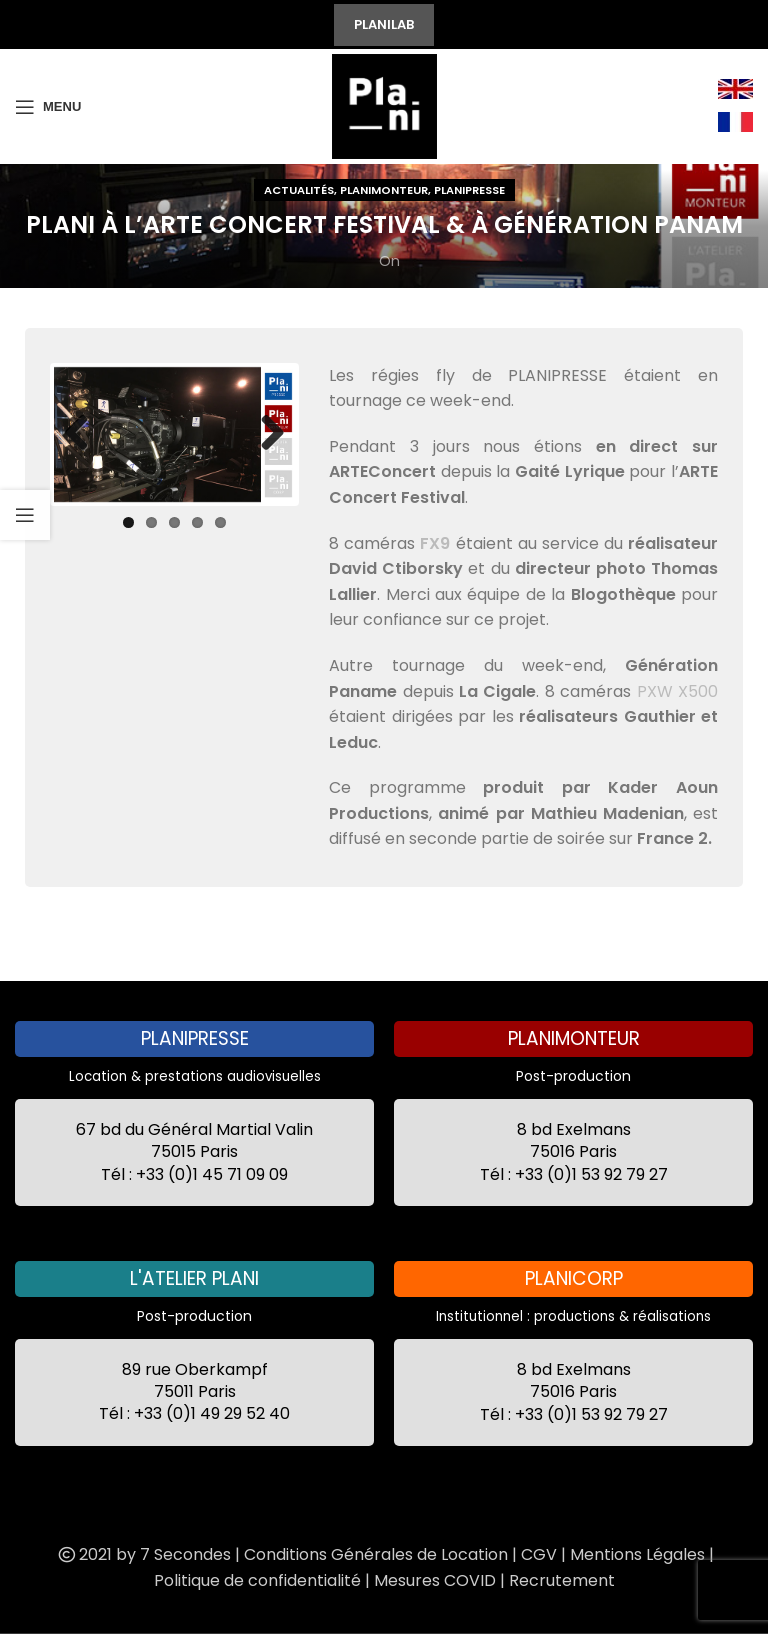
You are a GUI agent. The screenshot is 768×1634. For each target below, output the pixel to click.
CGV (539, 1554)
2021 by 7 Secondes (143, 1554)
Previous (84, 434)
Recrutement (562, 1580)
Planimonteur (384, 190)
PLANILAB (384, 24)
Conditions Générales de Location (376, 1554)
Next (265, 434)
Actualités (299, 190)
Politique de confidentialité (257, 1580)
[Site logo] (384, 105)
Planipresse (469, 190)
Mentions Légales (637, 1554)
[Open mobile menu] (48, 107)
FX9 (435, 543)
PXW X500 (677, 691)
